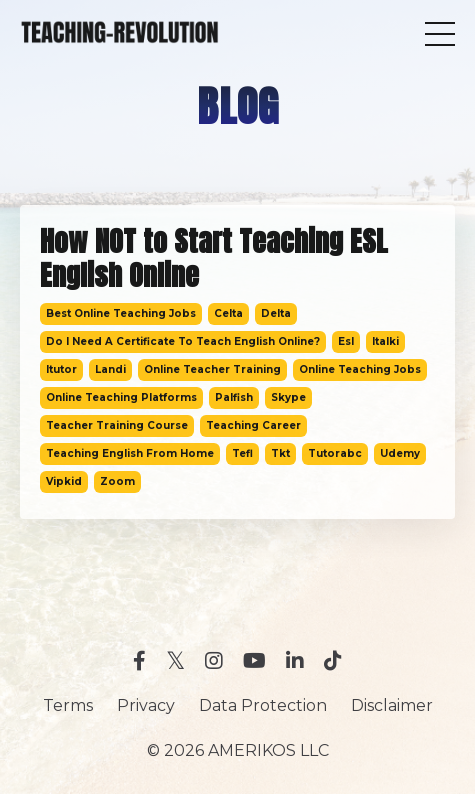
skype (288, 397)
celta (228, 313)
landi (110, 369)
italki (385, 341)
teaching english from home (130, 453)
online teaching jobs (360, 369)
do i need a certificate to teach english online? (183, 341)
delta (276, 313)
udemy (400, 453)
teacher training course (117, 425)
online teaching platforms (121, 397)
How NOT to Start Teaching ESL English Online (214, 258)
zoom (117, 481)
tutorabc (335, 453)
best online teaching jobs (121, 313)
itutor (61, 369)
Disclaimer (392, 705)
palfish (234, 397)
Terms (68, 705)
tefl (242, 453)
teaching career (253, 425)
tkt (280, 453)
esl (346, 341)
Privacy (146, 705)
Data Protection (263, 705)
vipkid (64, 481)
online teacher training (212, 369)
